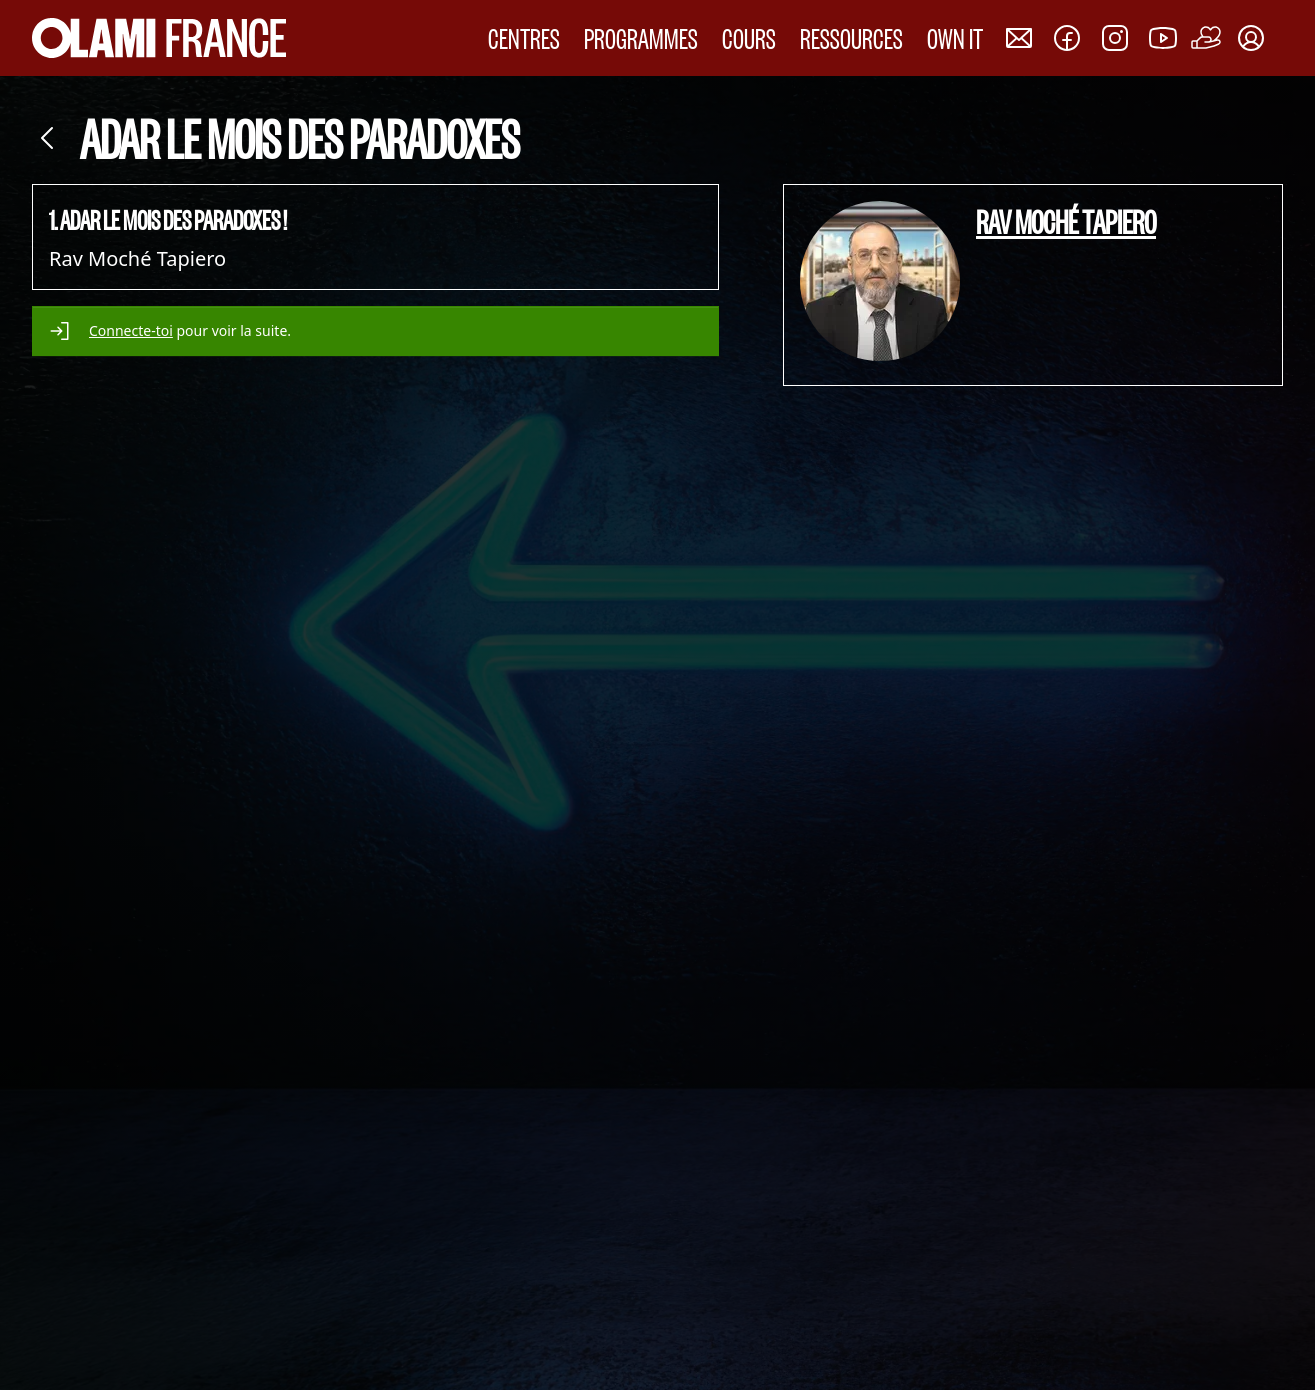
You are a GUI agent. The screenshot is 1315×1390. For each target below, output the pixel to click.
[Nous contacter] (1019, 38)
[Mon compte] (1251, 38)
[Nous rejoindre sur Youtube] (1163, 38)
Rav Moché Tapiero (1066, 221)
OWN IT (955, 37)
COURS (749, 37)
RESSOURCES (851, 37)
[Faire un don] (1207, 38)
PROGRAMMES (641, 37)
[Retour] (48, 138)
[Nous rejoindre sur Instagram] (1115, 38)
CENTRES (524, 37)
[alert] (375, 331)
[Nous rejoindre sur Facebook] (1067, 38)
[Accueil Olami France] (159, 38)
